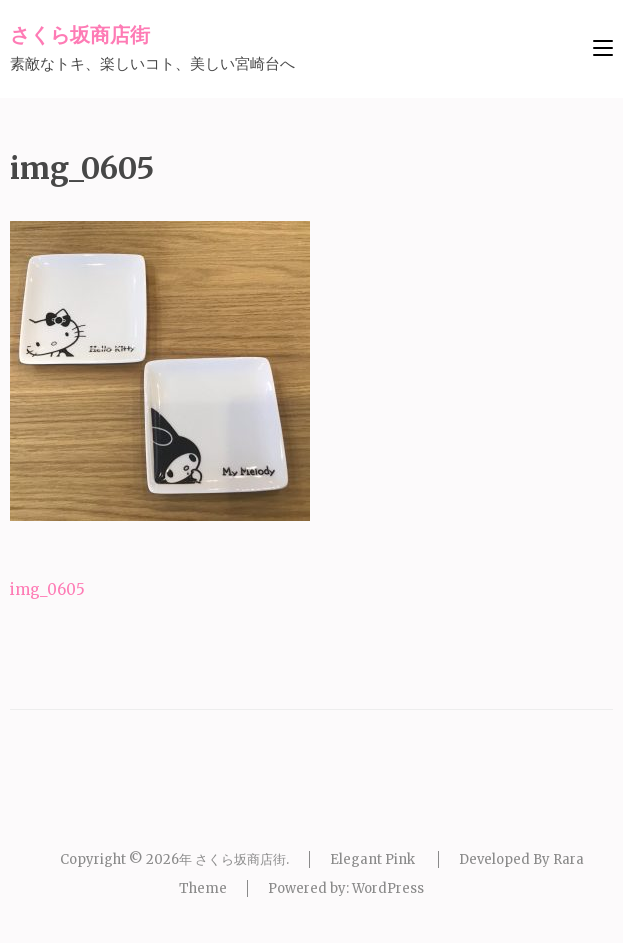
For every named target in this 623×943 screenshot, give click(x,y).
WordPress (388, 888)
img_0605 (47, 589)
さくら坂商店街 (80, 34)
